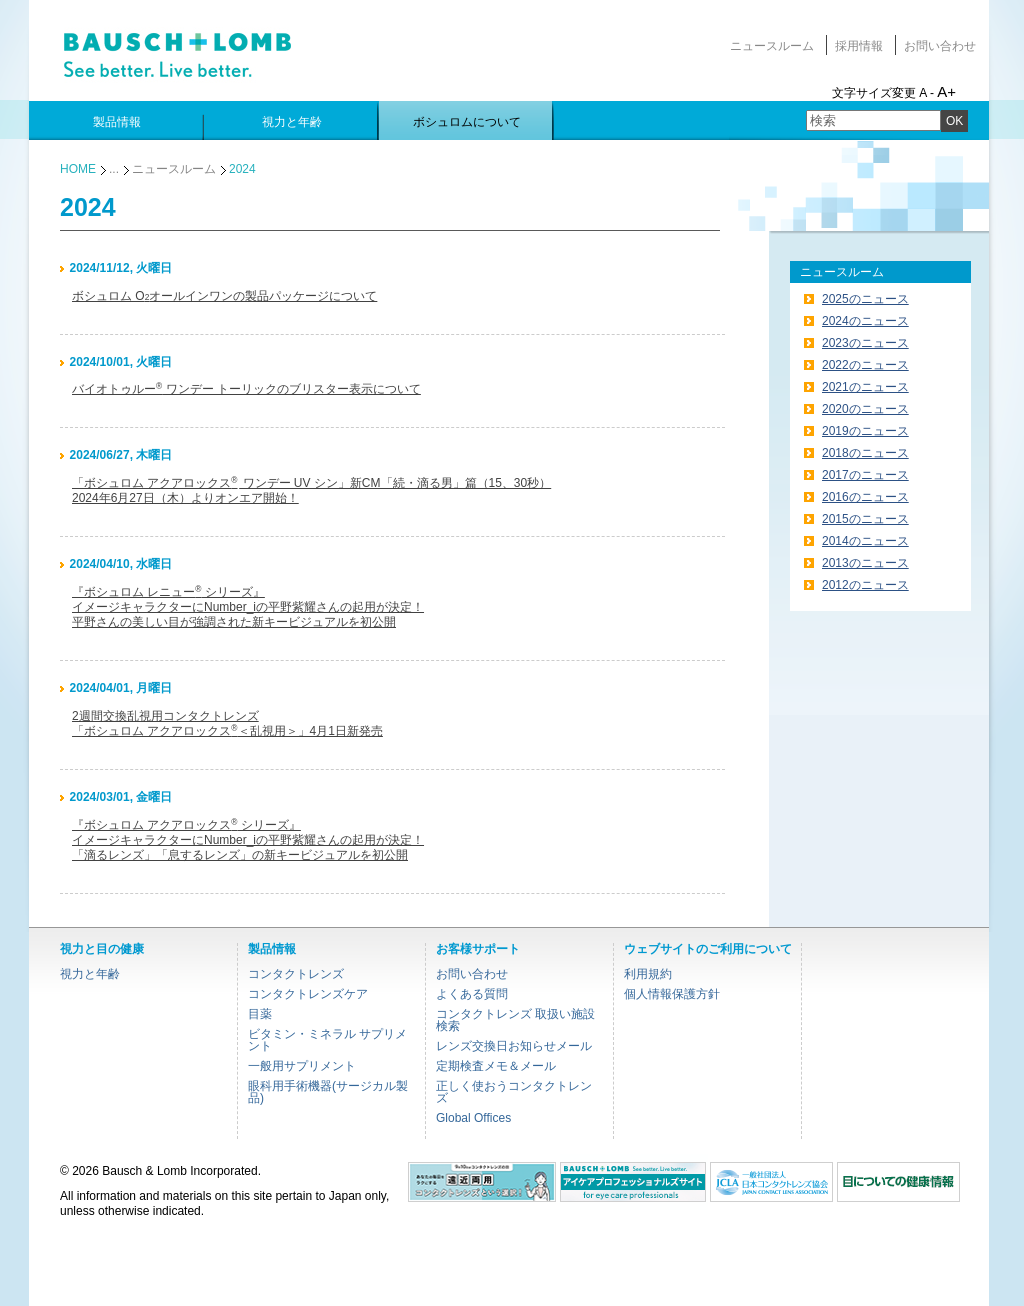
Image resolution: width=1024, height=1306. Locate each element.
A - (926, 93)
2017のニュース (865, 475)
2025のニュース (865, 299)
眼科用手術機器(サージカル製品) (328, 1092)
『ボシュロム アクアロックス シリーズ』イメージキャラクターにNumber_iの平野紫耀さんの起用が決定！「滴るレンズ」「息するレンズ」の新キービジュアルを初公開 (248, 840)
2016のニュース (865, 497)
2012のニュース (865, 585)
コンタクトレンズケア (308, 994)
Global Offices (473, 1118)
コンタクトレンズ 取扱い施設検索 (515, 1020)
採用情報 (859, 46)
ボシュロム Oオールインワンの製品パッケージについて (224, 296)
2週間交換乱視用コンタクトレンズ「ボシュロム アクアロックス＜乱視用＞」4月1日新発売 (227, 723)
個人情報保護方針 (672, 994)
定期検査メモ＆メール (496, 1066)
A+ (946, 91)
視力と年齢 (90, 974)
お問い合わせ (940, 46)
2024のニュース (865, 321)
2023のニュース (865, 343)
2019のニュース (865, 431)
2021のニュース (865, 387)
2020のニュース (865, 409)
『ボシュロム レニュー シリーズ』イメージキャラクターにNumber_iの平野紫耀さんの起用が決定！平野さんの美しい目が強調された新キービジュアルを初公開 (248, 607)
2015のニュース (865, 519)
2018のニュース (865, 453)
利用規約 (648, 974)
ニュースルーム (772, 46)
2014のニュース (865, 541)
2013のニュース (865, 563)
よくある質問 (472, 994)
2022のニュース (865, 365)
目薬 (260, 1014)
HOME (78, 169)
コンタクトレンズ (296, 974)
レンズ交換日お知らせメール (514, 1046)
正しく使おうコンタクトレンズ (514, 1092)
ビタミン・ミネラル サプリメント (327, 1040)
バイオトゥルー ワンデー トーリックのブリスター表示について (246, 389)
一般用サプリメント (302, 1066)
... (114, 169)
